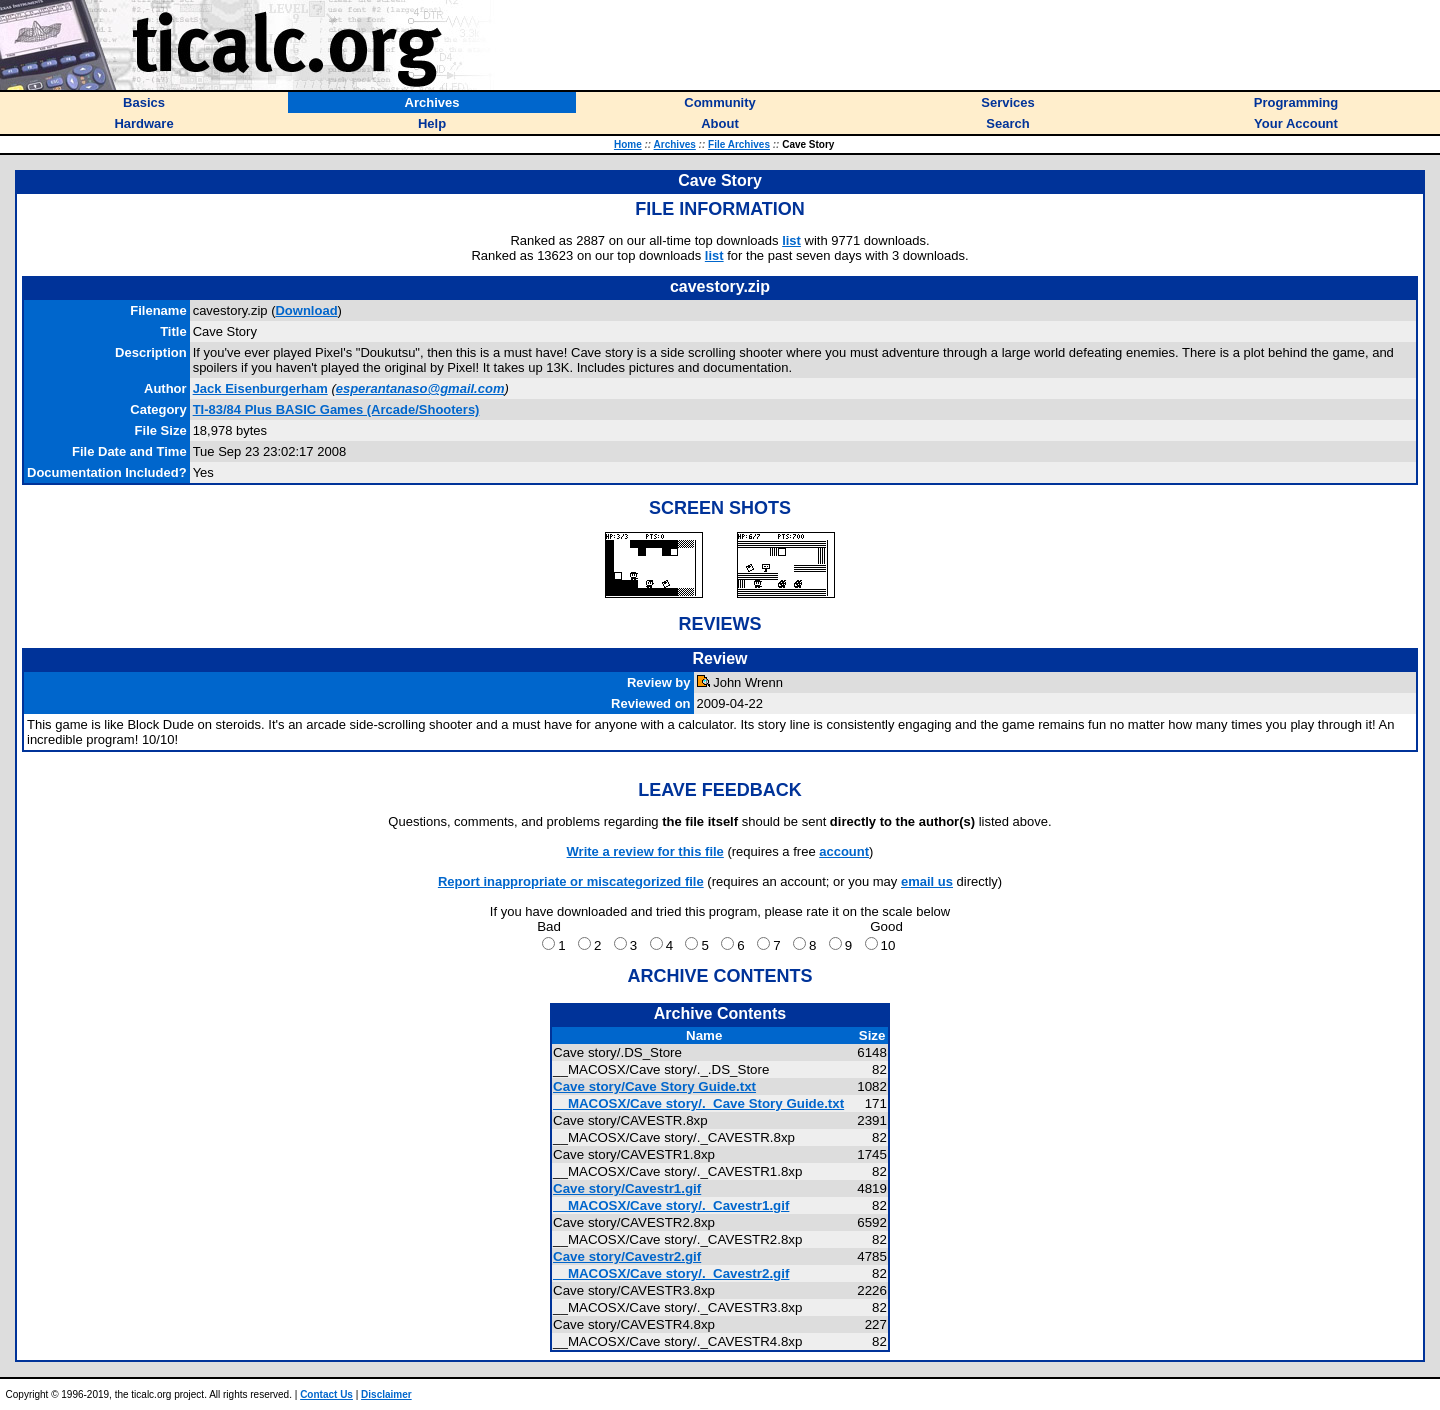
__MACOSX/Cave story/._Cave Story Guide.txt (698, 1103)
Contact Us (326, 1394)
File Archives (739, 144)
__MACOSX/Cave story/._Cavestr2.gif (671, 1273)
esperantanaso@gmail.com (420, 388)
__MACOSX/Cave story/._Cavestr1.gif (671, 1205)
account (844, 851)
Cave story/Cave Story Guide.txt (654, 1086)
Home (628, 144)
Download (306, 310)
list (791, 240)
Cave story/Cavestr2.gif (627, 1256)
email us (927, 881)
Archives (675, 144)
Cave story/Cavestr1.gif (627, 1188)
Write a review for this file (645, 851)
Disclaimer (386, 1394)
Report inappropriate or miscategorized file (571, 881)
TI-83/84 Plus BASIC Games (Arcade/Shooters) (336, 409)
